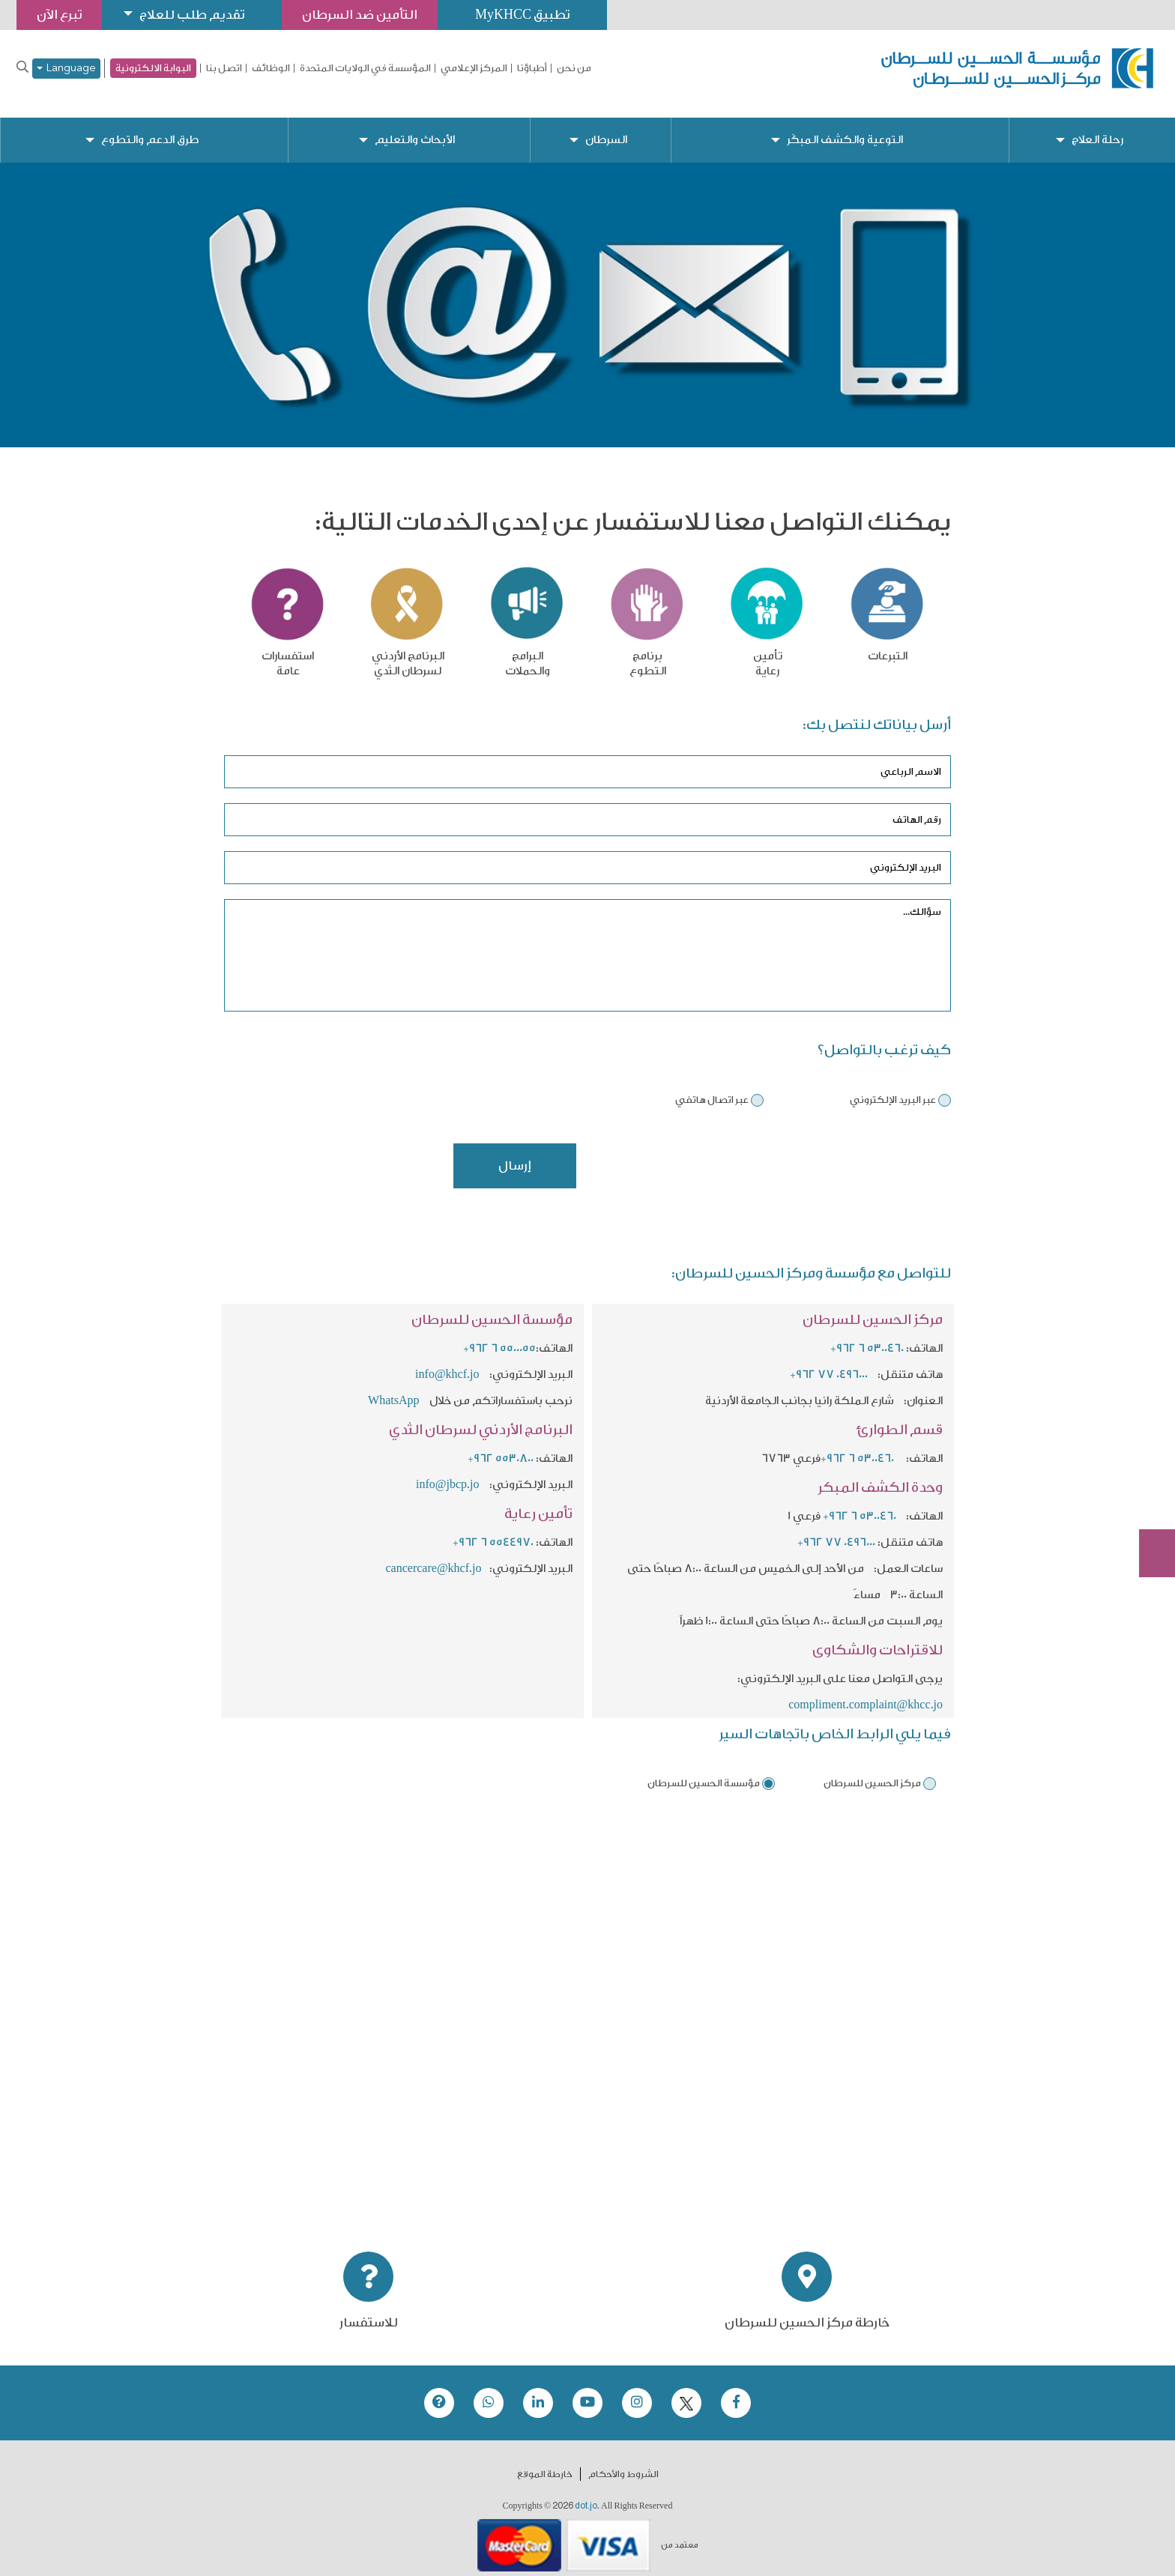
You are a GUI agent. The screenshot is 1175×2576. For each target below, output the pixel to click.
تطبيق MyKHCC (522, 14)
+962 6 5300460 (867, 1336)
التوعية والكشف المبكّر (845, 127)
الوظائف (271, 68)
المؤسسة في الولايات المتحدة (365, 68)
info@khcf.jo (447, 1362)
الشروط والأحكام (623, 2462)
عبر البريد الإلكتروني (893, 1087)
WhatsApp (394, 1388)
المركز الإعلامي (474, 68)
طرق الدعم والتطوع (150, 127)
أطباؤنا (532, 68)
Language (66, 68)
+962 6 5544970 (493, 1530)
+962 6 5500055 (499, 1336)
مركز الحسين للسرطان (872, 1771)
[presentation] (837, 1160)
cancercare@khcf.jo (434, 1556)
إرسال (514, 1153)
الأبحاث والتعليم (415, 127)
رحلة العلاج (1097, 127)
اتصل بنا (224, 68)
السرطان (606, 127)
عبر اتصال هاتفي (712, 1087)
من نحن (574, 68)
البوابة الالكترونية (153, 67)
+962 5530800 (501, 1446)
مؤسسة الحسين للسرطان (703, 1771)
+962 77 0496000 (829, 1362)
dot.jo (586, 2493)
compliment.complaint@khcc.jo (865, 1693)
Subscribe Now (1149, 1499)
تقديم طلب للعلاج (191, 14)
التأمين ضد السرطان (359, 14)
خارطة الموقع (545, 2462)
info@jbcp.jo (448, 1472)
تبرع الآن (1149, 1443)
